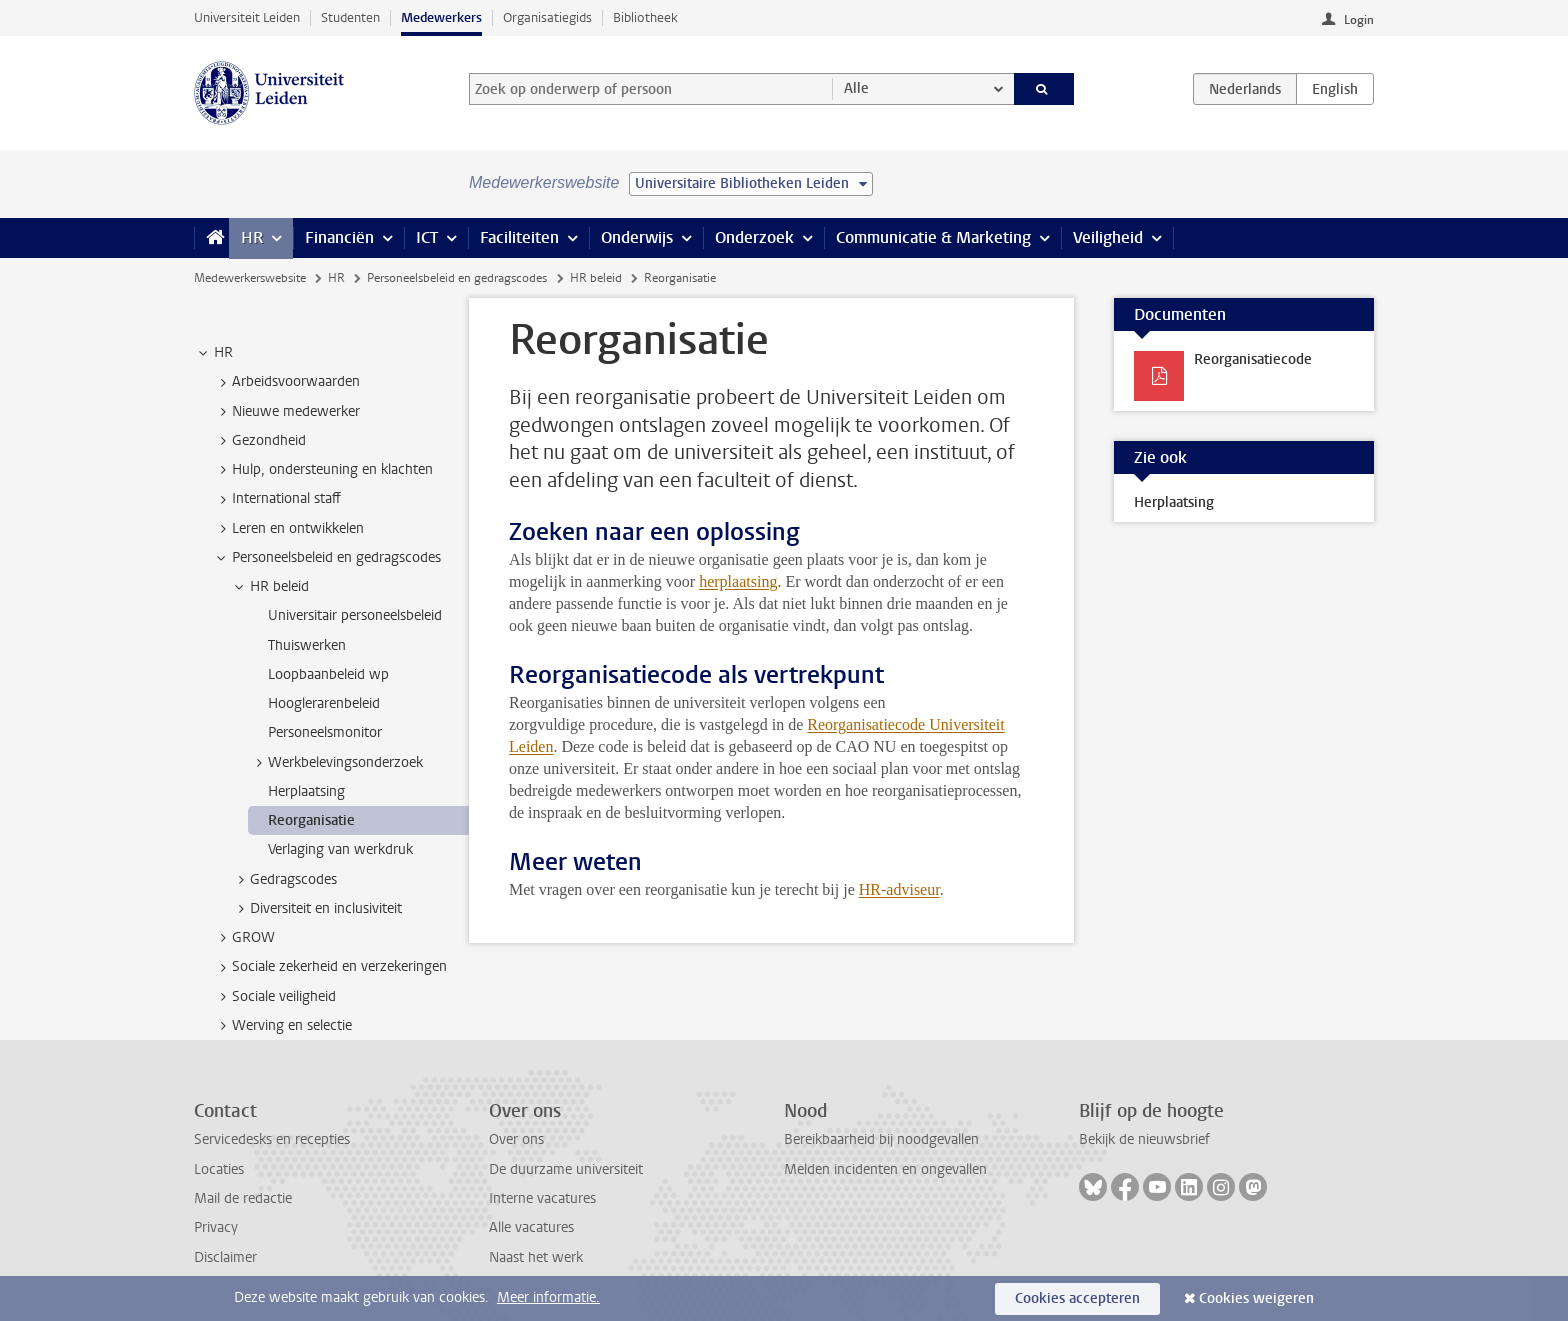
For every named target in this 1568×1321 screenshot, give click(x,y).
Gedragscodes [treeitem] (284, 880)
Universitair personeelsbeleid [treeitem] (355, 615)
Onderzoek (754, 237)
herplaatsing (738, 581)
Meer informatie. (548, 1297)
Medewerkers (441, 17)
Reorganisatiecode (1253, 359)
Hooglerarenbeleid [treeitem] (324, 703)
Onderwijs (637, 237)
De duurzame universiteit (566, 1169)
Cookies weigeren (1256, 1298)
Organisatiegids (547, 17)
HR (252, 237)
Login (1359, 20)
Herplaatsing (1174, 502)
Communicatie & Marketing (933, 237)
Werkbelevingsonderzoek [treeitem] (336, 763)
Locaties (219, 1169)
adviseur (912, 889)
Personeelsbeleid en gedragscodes (457, 278)
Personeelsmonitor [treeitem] (325, 732)
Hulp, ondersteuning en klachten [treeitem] (323, 470)
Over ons (516, 1139)
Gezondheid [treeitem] (259, 441)
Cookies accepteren (1077, 1298)
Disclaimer (225, 1257)
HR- (873, 889)
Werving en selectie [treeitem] (282, 1026)
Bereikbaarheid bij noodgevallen (881, 1139)
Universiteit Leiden (247, 17)
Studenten (350, 17)
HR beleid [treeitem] (270, 587)
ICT (427, 237)
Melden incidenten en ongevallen (885, 1169)
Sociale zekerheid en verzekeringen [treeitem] (330, 967)
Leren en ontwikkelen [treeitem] (288, 529)
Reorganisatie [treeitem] (311, 820)
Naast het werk (536, 1257)
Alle (856, 88)
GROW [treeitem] (244, 938)
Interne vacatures (542, 1198)
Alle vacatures (531, 1227)
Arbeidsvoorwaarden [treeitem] (286, 382)
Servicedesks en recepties (272, 1139)
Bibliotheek (645, 17)
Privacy (216, 1227)
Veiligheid (1108, 237)
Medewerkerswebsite (250, 278)
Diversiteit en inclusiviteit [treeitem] (316, 909)
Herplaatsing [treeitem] (306, 791)
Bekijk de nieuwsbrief (1144, 1139)
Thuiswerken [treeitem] (307, 645)
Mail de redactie (243, 1198)
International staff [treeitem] (277, 499)
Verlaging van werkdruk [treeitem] (340, 849)
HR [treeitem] (214, 353)
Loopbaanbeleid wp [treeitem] (328, 674)
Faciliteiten (519, 237)
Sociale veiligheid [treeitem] (274, 997)
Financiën (339, 237)
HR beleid (596, 278)
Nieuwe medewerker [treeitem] (286, 412)
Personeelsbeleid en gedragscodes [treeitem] (327, 558)
